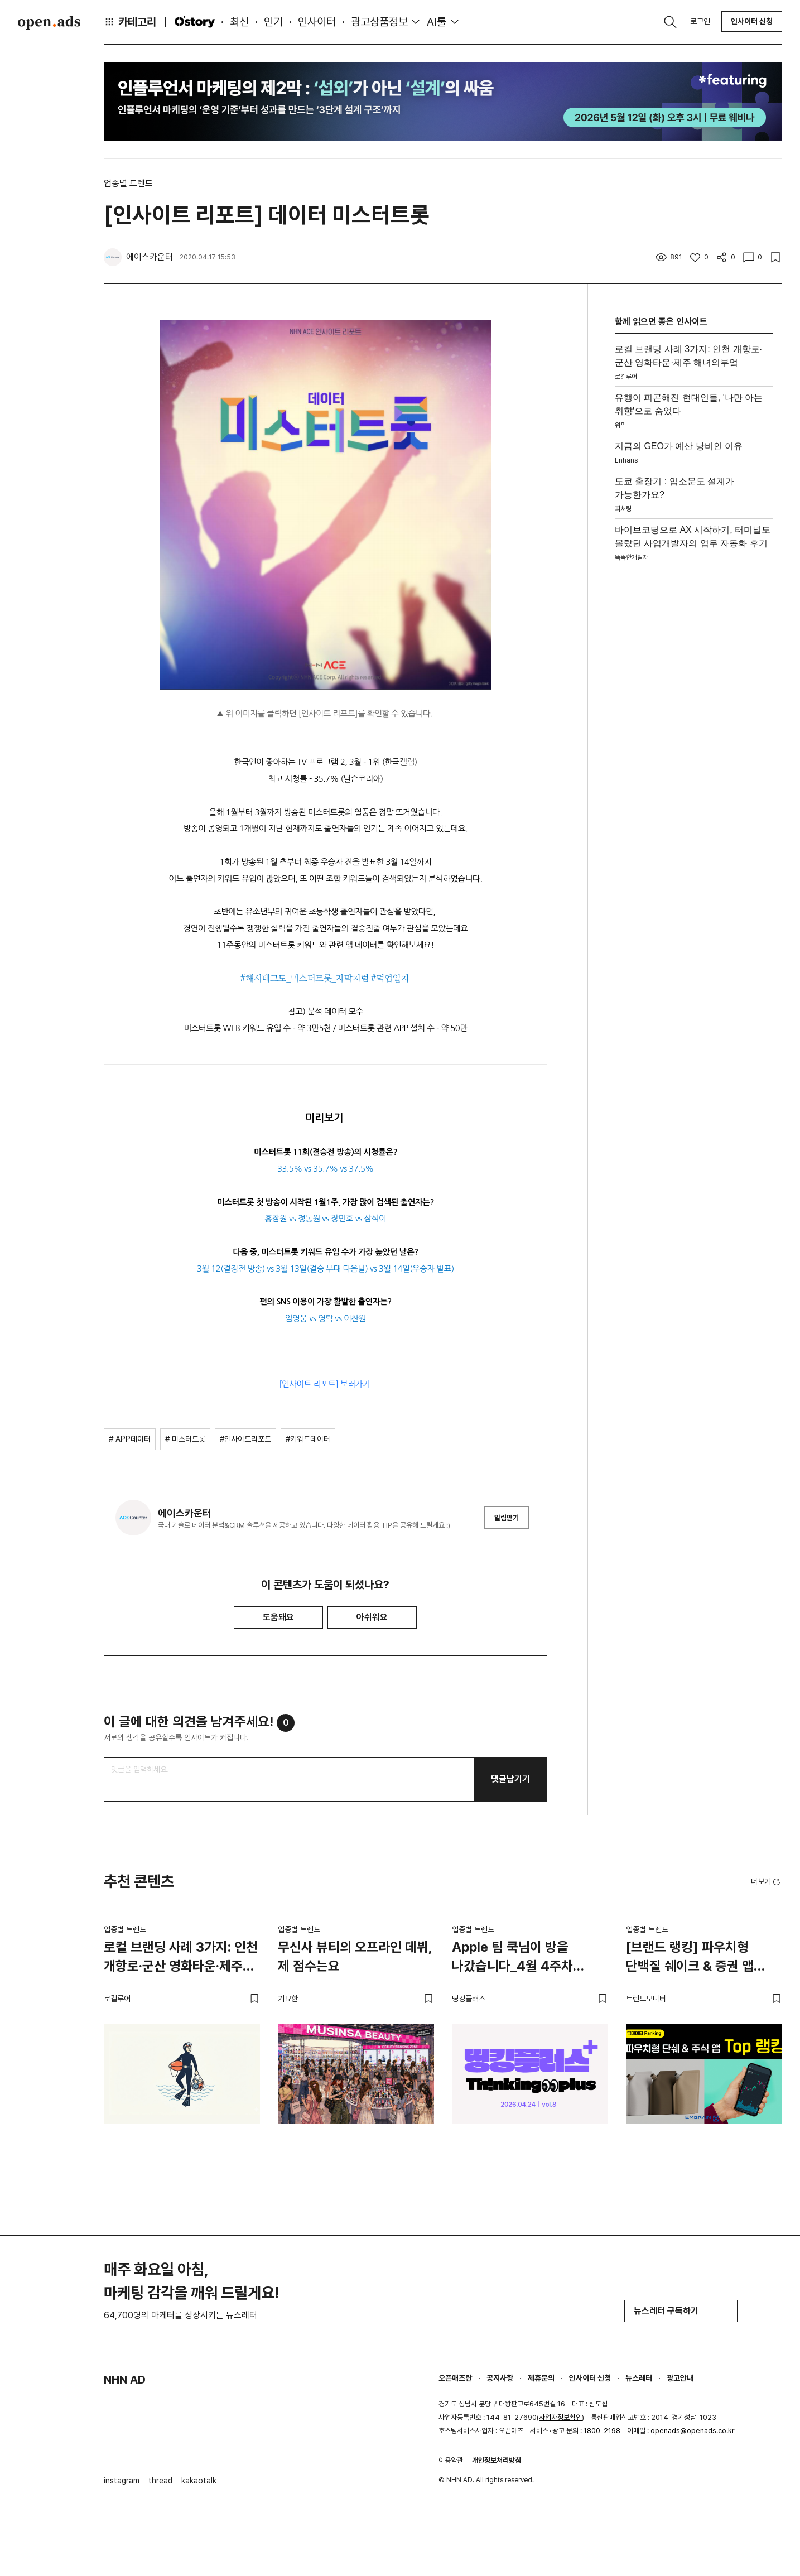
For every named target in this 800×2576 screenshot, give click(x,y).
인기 (273, 21)
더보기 (766, 1882)
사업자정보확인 (560, 2417)
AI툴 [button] (436, 21)
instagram (121, 2480)
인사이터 (317, 21)
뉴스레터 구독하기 (681, 2310)
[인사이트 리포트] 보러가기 (325, 1384)
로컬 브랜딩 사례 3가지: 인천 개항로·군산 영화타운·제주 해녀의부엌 (181, 1958)
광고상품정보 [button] (379, 21)
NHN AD (125, 2379)
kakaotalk (198, 2480)
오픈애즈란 (455, 2377)
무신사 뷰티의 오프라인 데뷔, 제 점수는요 (355, 1956)
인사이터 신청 (752, 21)
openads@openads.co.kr (692, 2430)
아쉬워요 (372, 1617)
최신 (239, 21)
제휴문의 (541, 2377)
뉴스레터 (638, 2377)
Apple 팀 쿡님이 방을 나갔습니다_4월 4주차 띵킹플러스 (512, 1958)
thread (160, 2480)
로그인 (700, 21)
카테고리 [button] (130, 21)
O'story (195, 22)
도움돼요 (278, 1617)
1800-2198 (602, 2430)
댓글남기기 (510, 1779)
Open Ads (49, 22)
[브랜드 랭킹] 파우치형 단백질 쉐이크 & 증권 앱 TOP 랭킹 (690, 1958)
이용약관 (450, 2460)
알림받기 (506, 1518)
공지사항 (499, 2377)
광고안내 (680, 2377)
